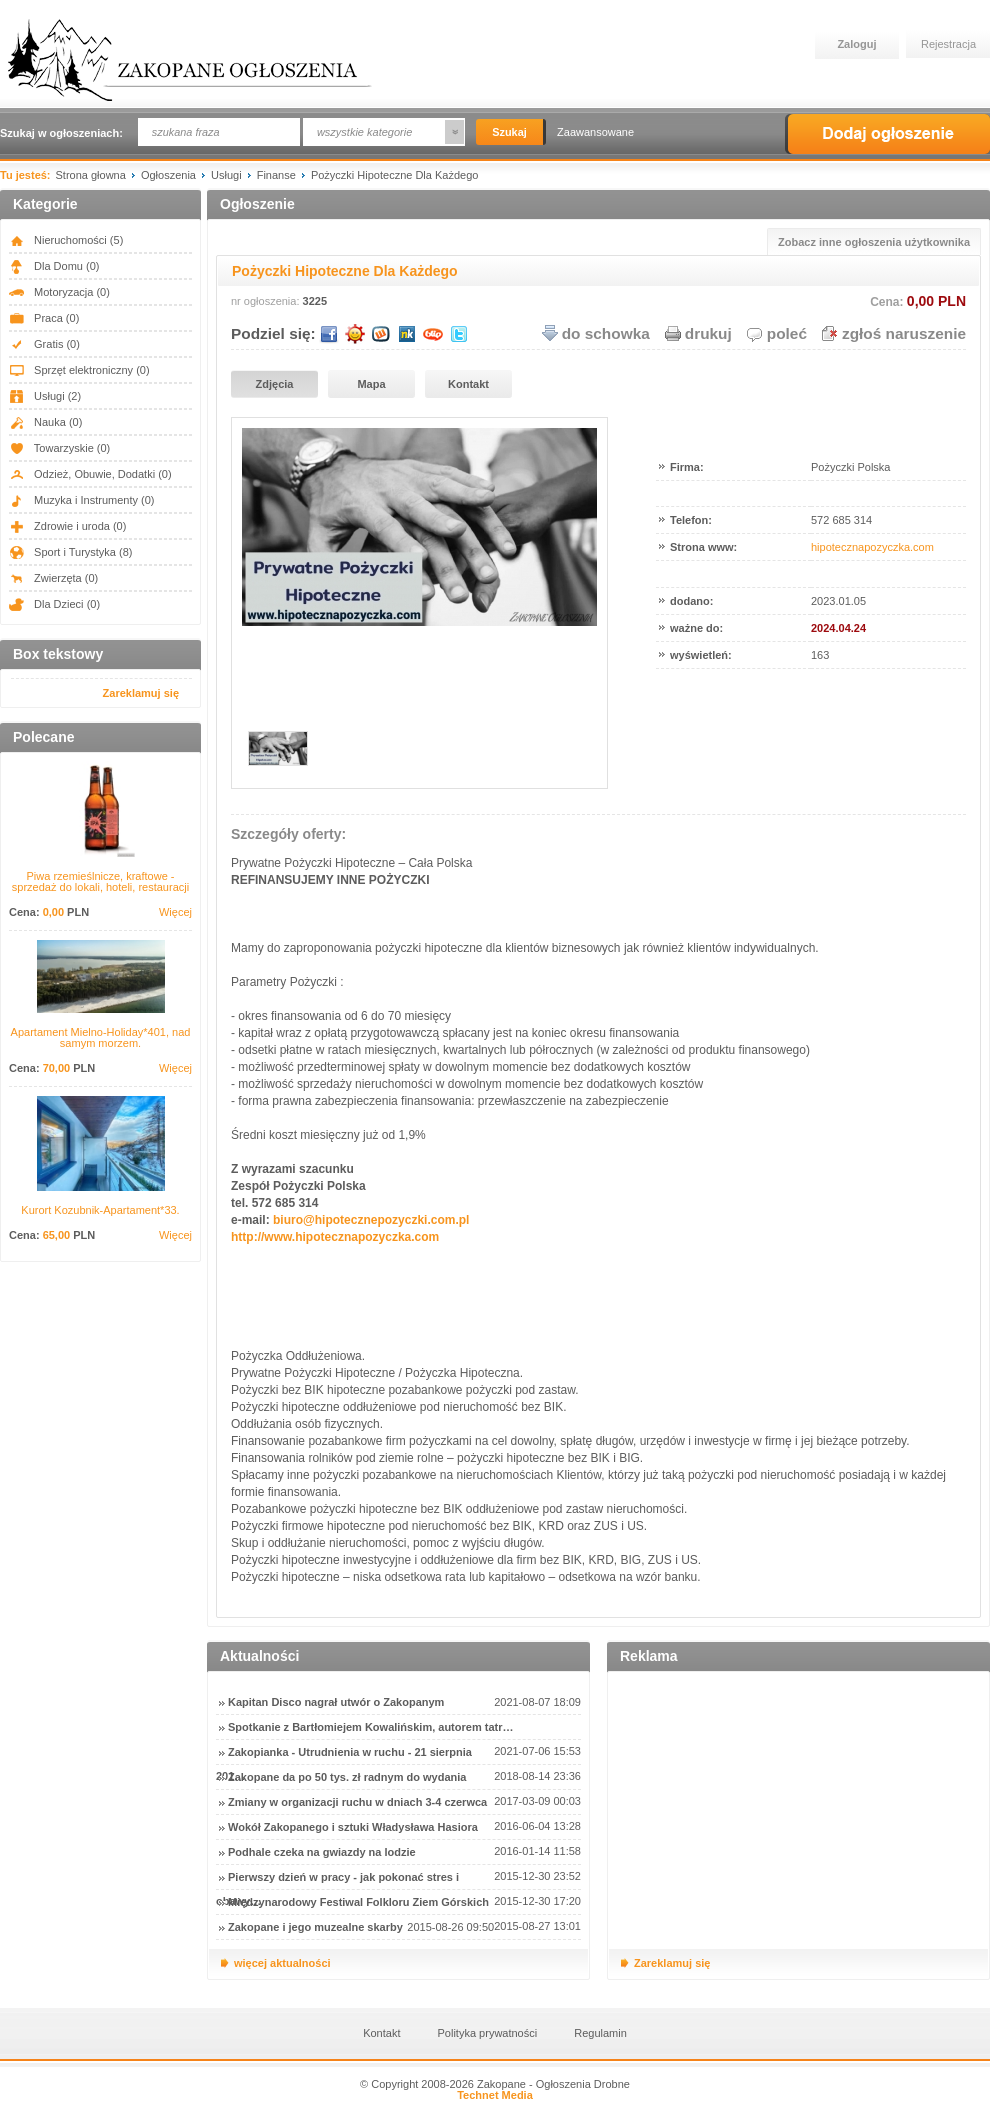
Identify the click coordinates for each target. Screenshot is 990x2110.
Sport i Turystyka (70, 552)
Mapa (371, 384)
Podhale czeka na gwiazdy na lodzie (322, 1852)
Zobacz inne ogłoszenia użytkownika (874, 242)
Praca (44, 318)
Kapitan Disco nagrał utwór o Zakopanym (336, 1702)
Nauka (45, 422)
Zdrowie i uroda (67, 526)
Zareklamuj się (141, 693)
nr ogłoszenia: (265, 301)
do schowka (606, 333)
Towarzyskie (59, 448)
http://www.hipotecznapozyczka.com (335, 1237)
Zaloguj (856, 44)
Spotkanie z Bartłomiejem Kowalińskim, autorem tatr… (370, 1727)
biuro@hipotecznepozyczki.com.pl (371, 1220)
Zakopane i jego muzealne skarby (315, 1927)
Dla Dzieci (54, 604)
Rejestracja (948, 44)
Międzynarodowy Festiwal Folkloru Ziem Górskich (358, 1902)
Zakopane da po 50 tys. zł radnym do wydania (347, 1777)
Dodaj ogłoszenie (887, 134)
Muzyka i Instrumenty (82, 500)
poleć (787, 333)
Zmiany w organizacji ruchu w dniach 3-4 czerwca (357, 1802)
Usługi (45, 396)
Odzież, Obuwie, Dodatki (90, 474)
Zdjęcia (275, 384)
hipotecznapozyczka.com (872, 547)
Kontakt (468, 384)
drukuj (708, 333)
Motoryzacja (59, 292)
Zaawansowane (595, 132)
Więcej (175, 912)
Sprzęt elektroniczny (79, 370)
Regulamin (600, 2033)
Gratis (44, 344)
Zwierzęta (53, 578)
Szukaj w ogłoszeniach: (61, 133)
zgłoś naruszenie (904, 333)
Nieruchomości (66, 240)
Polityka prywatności (488, 2033)
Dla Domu (54, 266)
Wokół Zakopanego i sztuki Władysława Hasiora (353, 1827)
